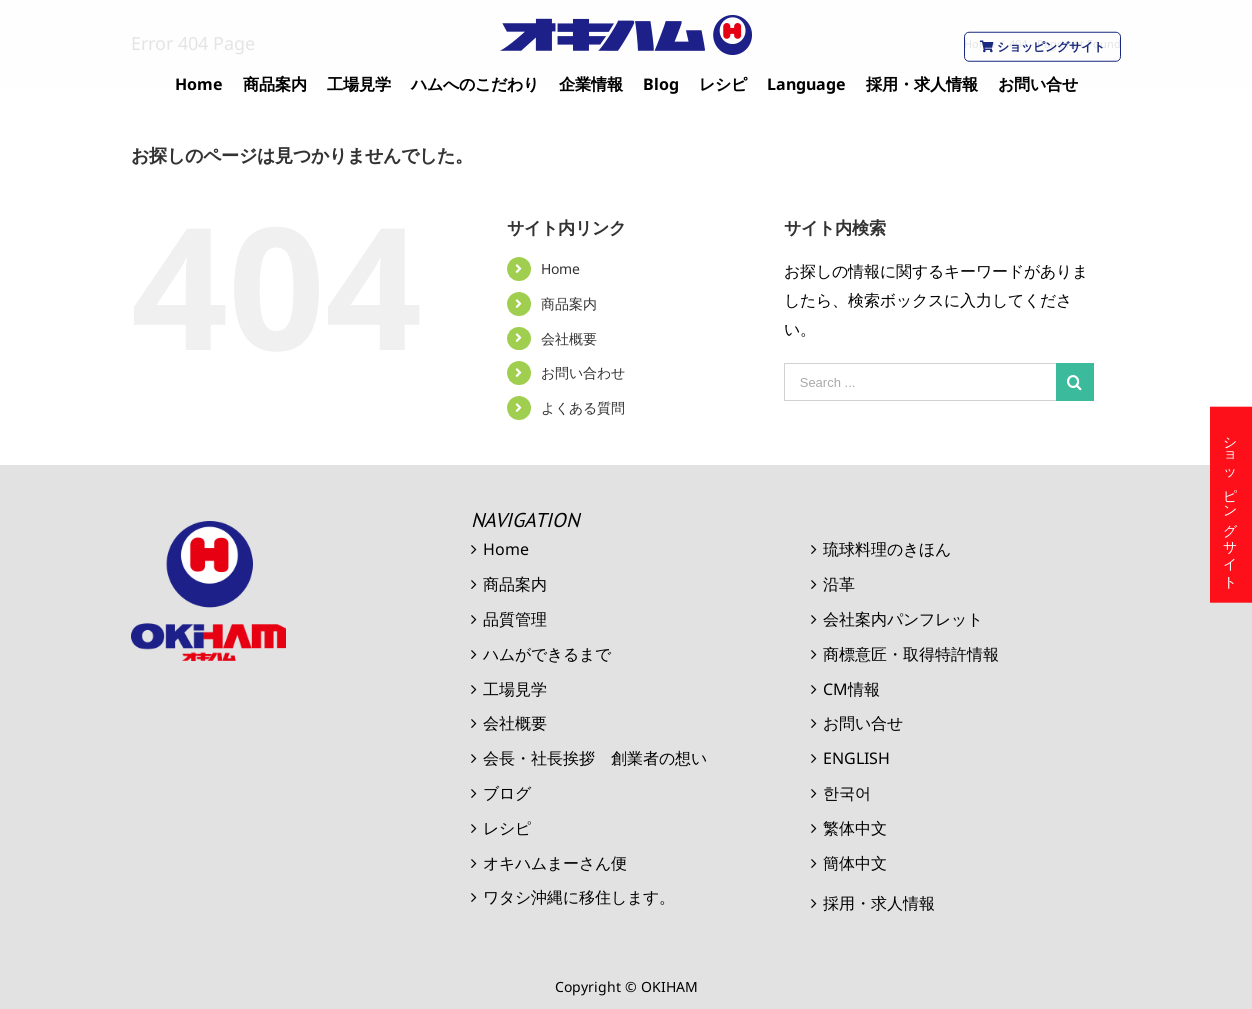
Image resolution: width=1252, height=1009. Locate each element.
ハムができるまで (547, 654)
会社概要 (569, 338)
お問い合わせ (583, 372)
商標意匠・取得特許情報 (911, 654)
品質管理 (515, 619)
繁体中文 (855, 828)
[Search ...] (920, 382)
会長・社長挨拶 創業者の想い (595, 758)
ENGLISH (856, 758)
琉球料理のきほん (887, 549)
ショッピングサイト (1042, 46)
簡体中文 (855, 863)
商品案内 (569, 303)
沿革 (839, 584)
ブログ (507, 793)
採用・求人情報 (879, 903)
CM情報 (851, 689)
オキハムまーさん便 (555, 863)
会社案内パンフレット (903, 619)
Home (560, 268)
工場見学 (515, 689)
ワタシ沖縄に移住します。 (579, 897)
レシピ (507, 828)
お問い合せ (863, 723)
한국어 (847, 793)
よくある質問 (583, 407)
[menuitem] (199, 84)
